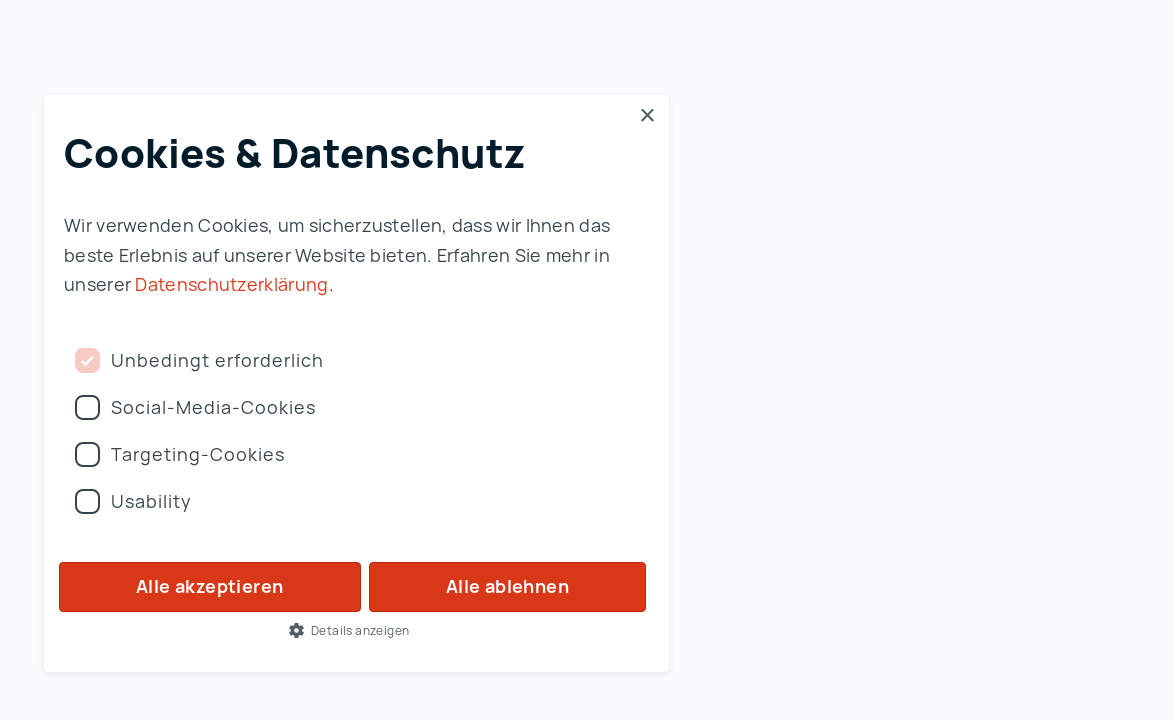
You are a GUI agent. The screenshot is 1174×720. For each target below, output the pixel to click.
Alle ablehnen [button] (507, 586)
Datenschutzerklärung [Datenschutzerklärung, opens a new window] (231, 284)
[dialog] (356, 383)
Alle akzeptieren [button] (209, 586)
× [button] (646, 116)
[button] (356, 630)
